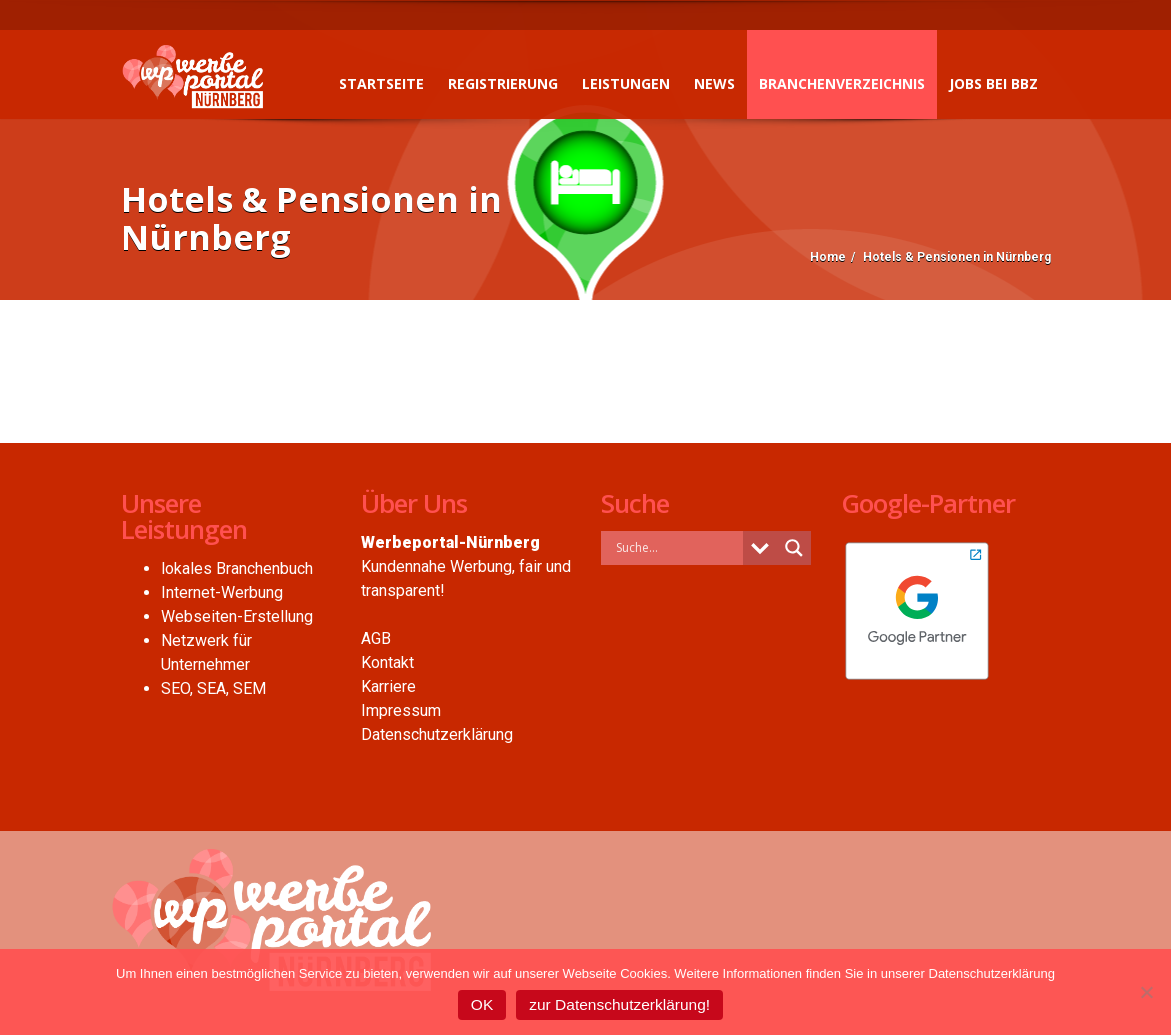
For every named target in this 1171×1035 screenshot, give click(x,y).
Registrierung (503, 83)
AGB (376, 638)
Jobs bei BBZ (993, 83)
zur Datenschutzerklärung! (619, 1004)
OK (482, 1004)
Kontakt (387, 662)
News (714, 83)
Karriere (388, 686)
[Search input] (677, 547)
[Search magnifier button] (794, 548)
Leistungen (626, 83)
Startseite (381, 83)
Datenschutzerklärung (437, 734)
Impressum (401, 710)
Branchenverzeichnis (842, 83)
